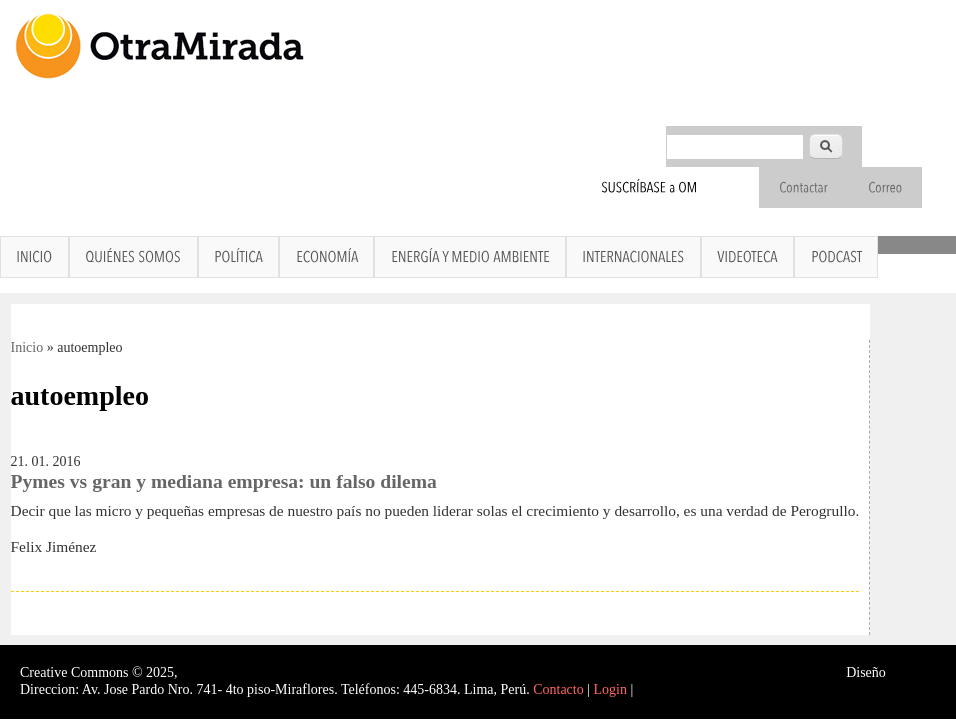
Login (610, 689)
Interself (912, 672)
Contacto (558, 689)
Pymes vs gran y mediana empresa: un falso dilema (224, 481)
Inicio (27, 347)
